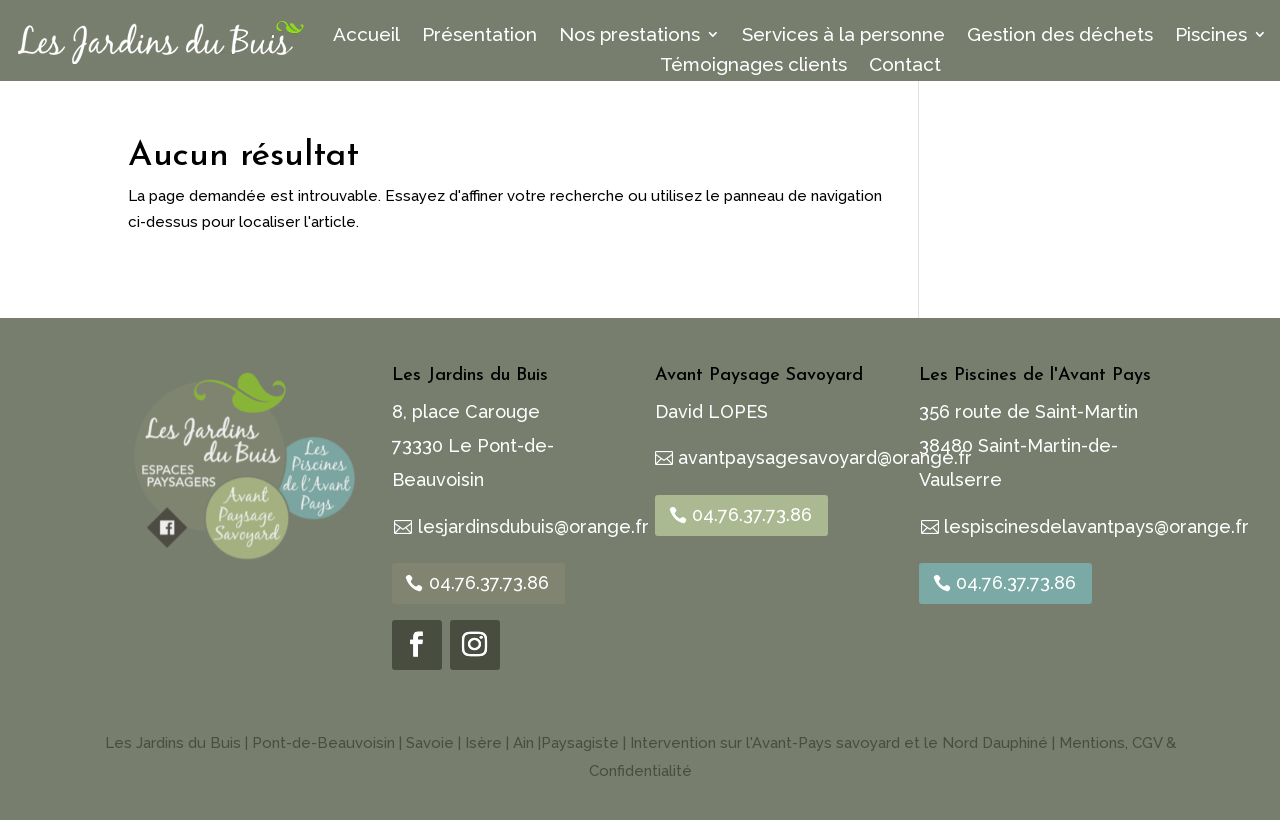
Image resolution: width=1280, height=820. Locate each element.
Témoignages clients (753, 66)
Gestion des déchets (1060, 36)
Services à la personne (843, 36)
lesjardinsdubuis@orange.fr (533, 526)
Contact (905, 66)
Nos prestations (629, 36)
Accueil (366, 36)
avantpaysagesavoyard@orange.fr (825, 457)
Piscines (1211, 36)
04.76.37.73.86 (489, 582)
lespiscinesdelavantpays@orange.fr (1096, 526)
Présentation (479, 36)
